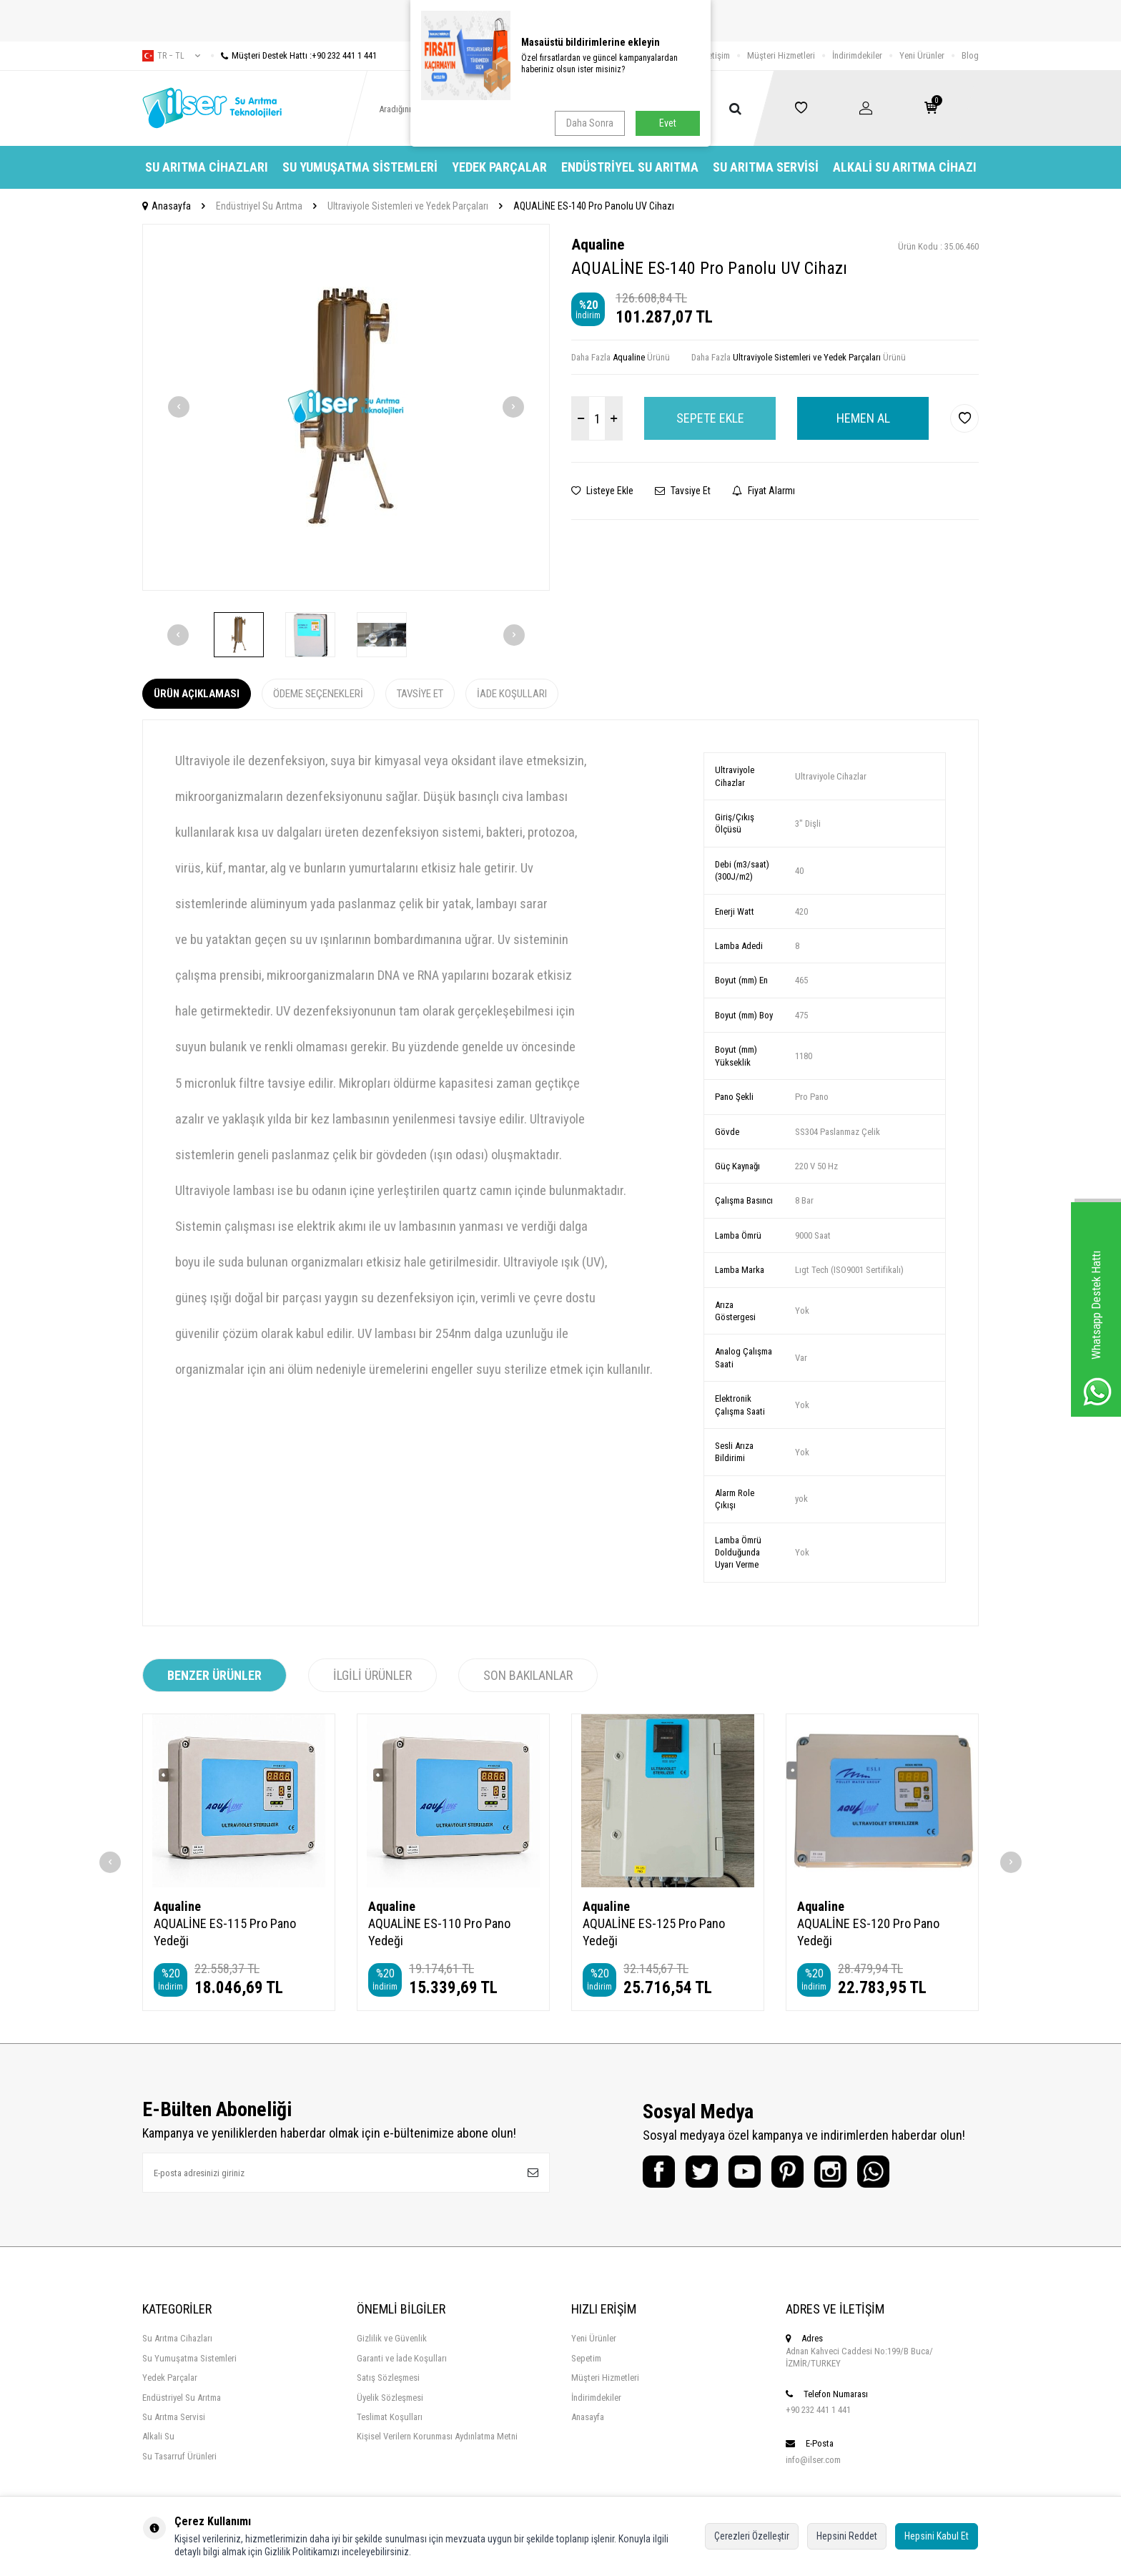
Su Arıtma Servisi (766, 166)
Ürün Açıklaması (196, 693)
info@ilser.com (813, 2459)
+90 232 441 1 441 (818, 2409)
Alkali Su (158, 2436)
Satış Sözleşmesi (388, 2377)
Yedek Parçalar (499, 166)
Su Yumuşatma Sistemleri (360, 166)
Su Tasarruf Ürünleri (179, 2456)
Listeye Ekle (602, 490)
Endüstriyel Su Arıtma (629, 166)
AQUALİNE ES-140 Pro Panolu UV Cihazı (593, 206)
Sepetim (586, 2358)
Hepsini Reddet (846, 2536)
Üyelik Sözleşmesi (390, 2397)
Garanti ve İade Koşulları (402, 2358)
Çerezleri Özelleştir (751, 2536)
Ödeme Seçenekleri (318, 693)
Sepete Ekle (710, 418)
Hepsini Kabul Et (936, 2536)
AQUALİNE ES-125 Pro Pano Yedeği (654, 1932)
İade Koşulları (512, 693)
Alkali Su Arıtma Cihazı (905, 166)
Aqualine (597, 244)
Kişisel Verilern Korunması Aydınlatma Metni (437, 2436)
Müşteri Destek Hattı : (294, 55)
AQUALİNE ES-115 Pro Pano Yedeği (225, 1932)
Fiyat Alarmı (763, 490)
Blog (970, 55)
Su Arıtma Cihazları (206, 166)
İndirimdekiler (857, 55)
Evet (667, 123)
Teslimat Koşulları (390, 2417)
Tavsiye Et (683, 490)
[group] (346, 407)
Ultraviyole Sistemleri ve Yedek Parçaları (407, 206)
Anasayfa (166, 206)
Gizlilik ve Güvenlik (392, 2338)
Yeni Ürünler (921, 55)
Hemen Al (863, 418)
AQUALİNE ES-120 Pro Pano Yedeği (868, 1932)
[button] (178, 407)
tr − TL (171, 56)
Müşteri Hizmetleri (781, 55)
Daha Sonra (589, 123)
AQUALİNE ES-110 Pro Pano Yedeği (439, 1932)
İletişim (716, 55)
